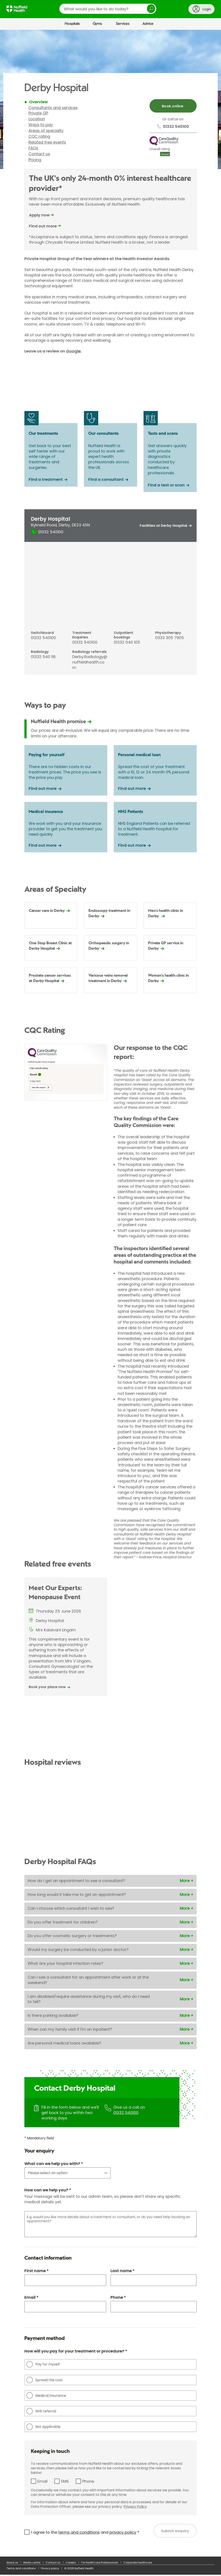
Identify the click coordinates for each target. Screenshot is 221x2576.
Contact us (39, 154)
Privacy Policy (135, 2507)
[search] (107, 9)
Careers (71, 2563)
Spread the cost (44, 2381)
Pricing (34, 159)
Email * (31, 2298)
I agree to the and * (85, 2533)
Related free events (47, 142)
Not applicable (43, 2428)
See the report (39, 1087)
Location (36, 119)
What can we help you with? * (53, 2164)
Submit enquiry (175, 2532)
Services (122, 24)
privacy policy (122, 2533)
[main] (110, 1294)
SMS (65, 2482)
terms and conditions (79, 2533)
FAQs (33, 148)
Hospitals (72, 24)
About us (12, 2563)
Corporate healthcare (137, 2563)
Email (42, 2482)
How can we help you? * (47, 2191)
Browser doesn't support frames (110, 370)
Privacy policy (50, 2569)
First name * (36, 2272)
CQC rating (39, 136)
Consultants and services (53, 107)
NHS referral (41, 2412)
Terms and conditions (21, 2569)
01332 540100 (125, 2113)
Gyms (97, 24)
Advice (147, 24)
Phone (88, 2482)
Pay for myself (43, 2365)
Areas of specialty (45, 130)
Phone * (118, 2298)
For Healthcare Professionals (99, 2563)
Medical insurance (46, 2396)
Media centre (31, 2563)
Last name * (122, 2272)
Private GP (38, 113)
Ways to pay (40, 124)
